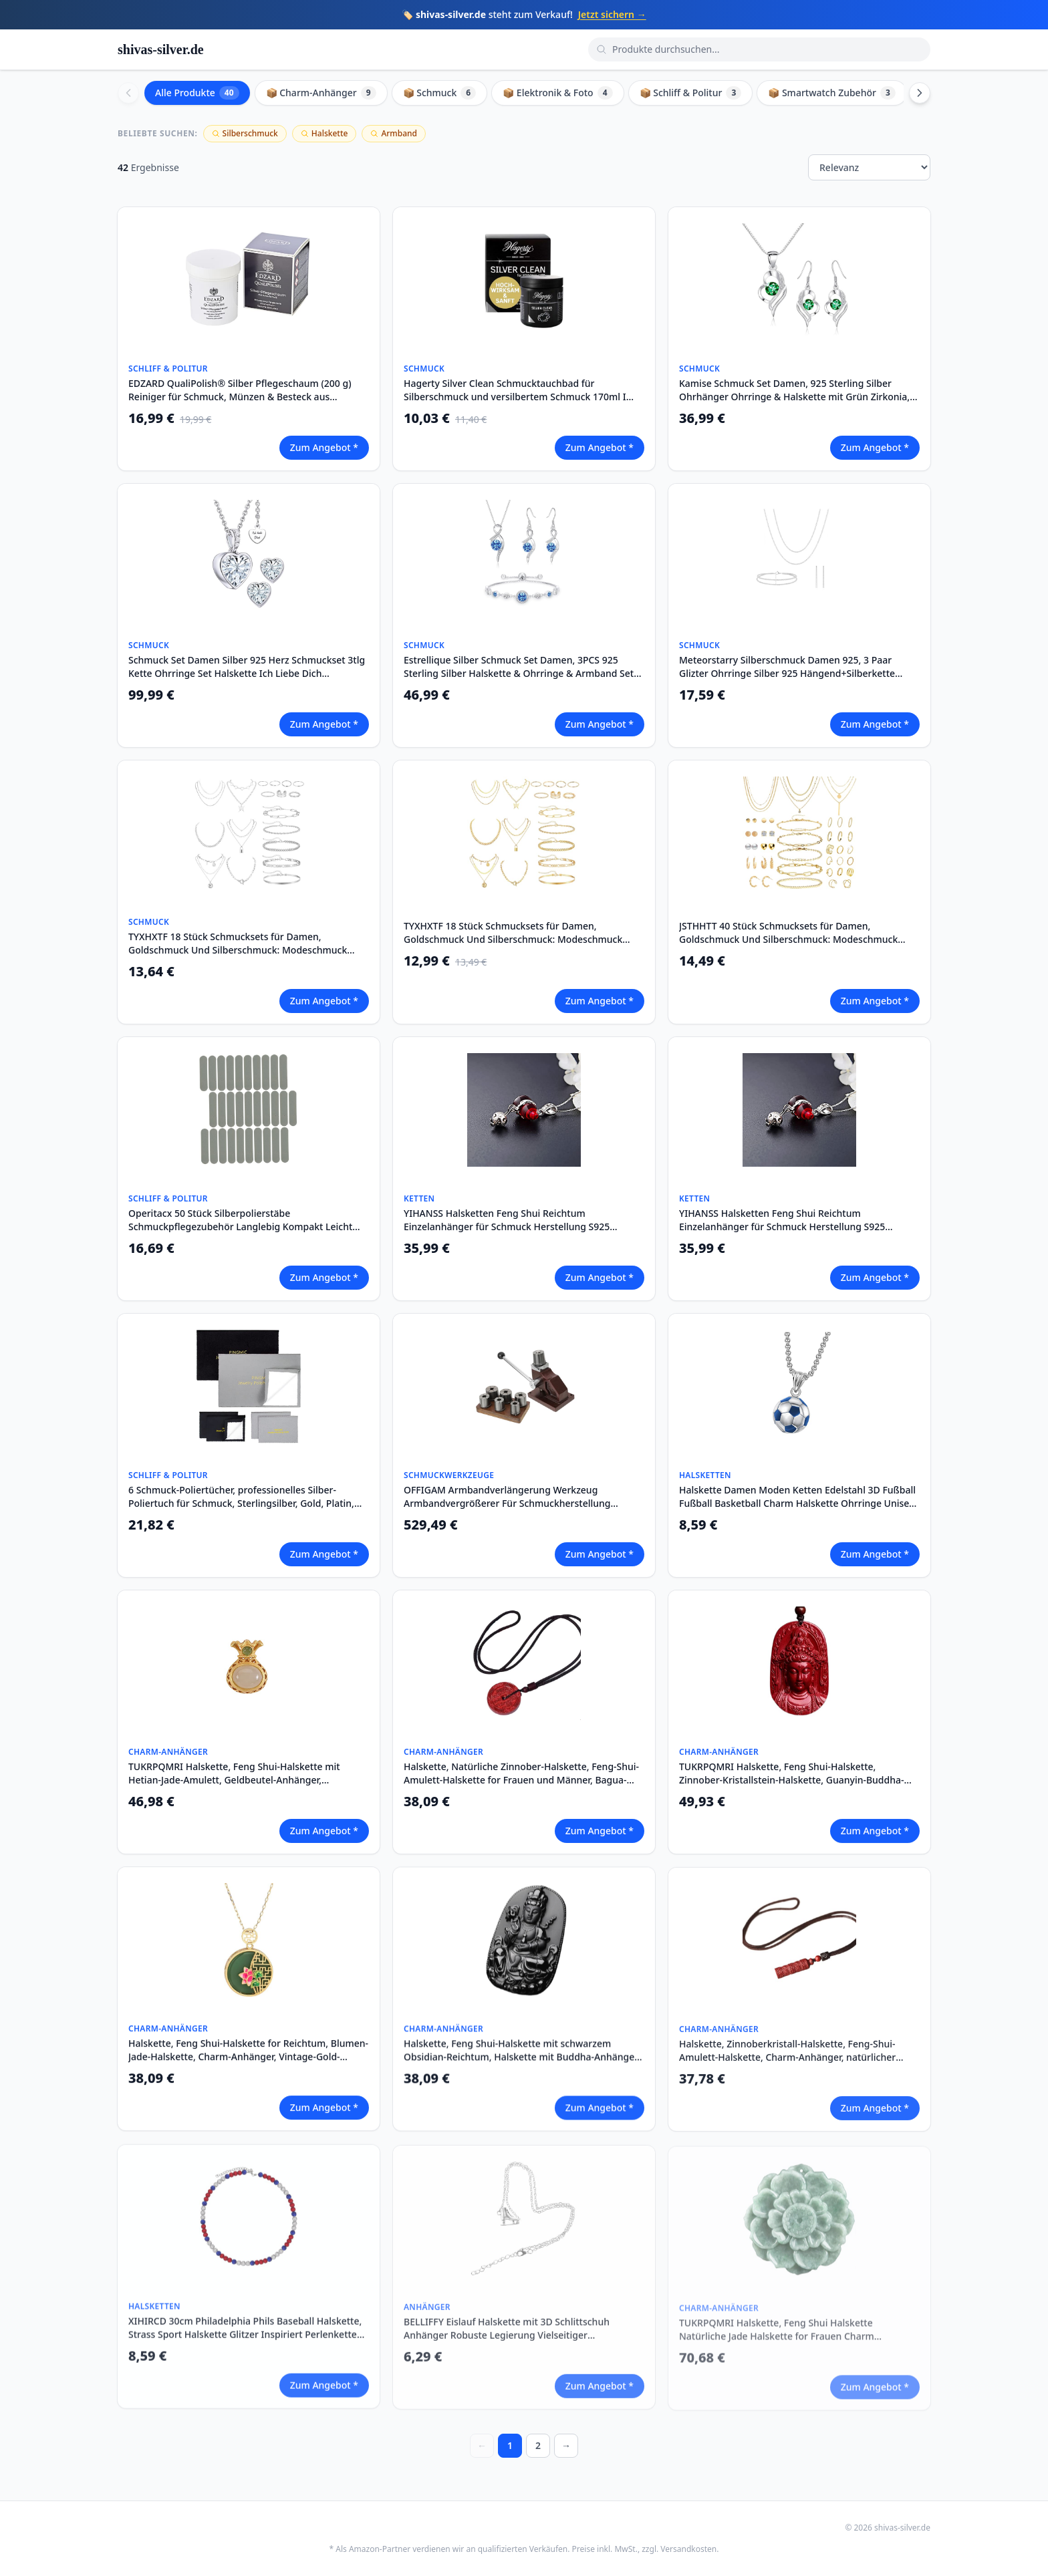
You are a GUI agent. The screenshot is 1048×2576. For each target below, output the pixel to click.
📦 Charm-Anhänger (321, 93)
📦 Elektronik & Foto (557, 93)
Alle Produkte (197, 93)
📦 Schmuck (440, 93)
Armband (393, 133)
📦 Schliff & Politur (691, 93)
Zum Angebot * (324, 447)
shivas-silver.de (161, 49)
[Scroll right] (919, 93)
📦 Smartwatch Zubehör (832, 93)
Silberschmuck (245, 133)
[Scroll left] (128, 93)
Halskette (324, 133)
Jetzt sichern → (612, 14)
